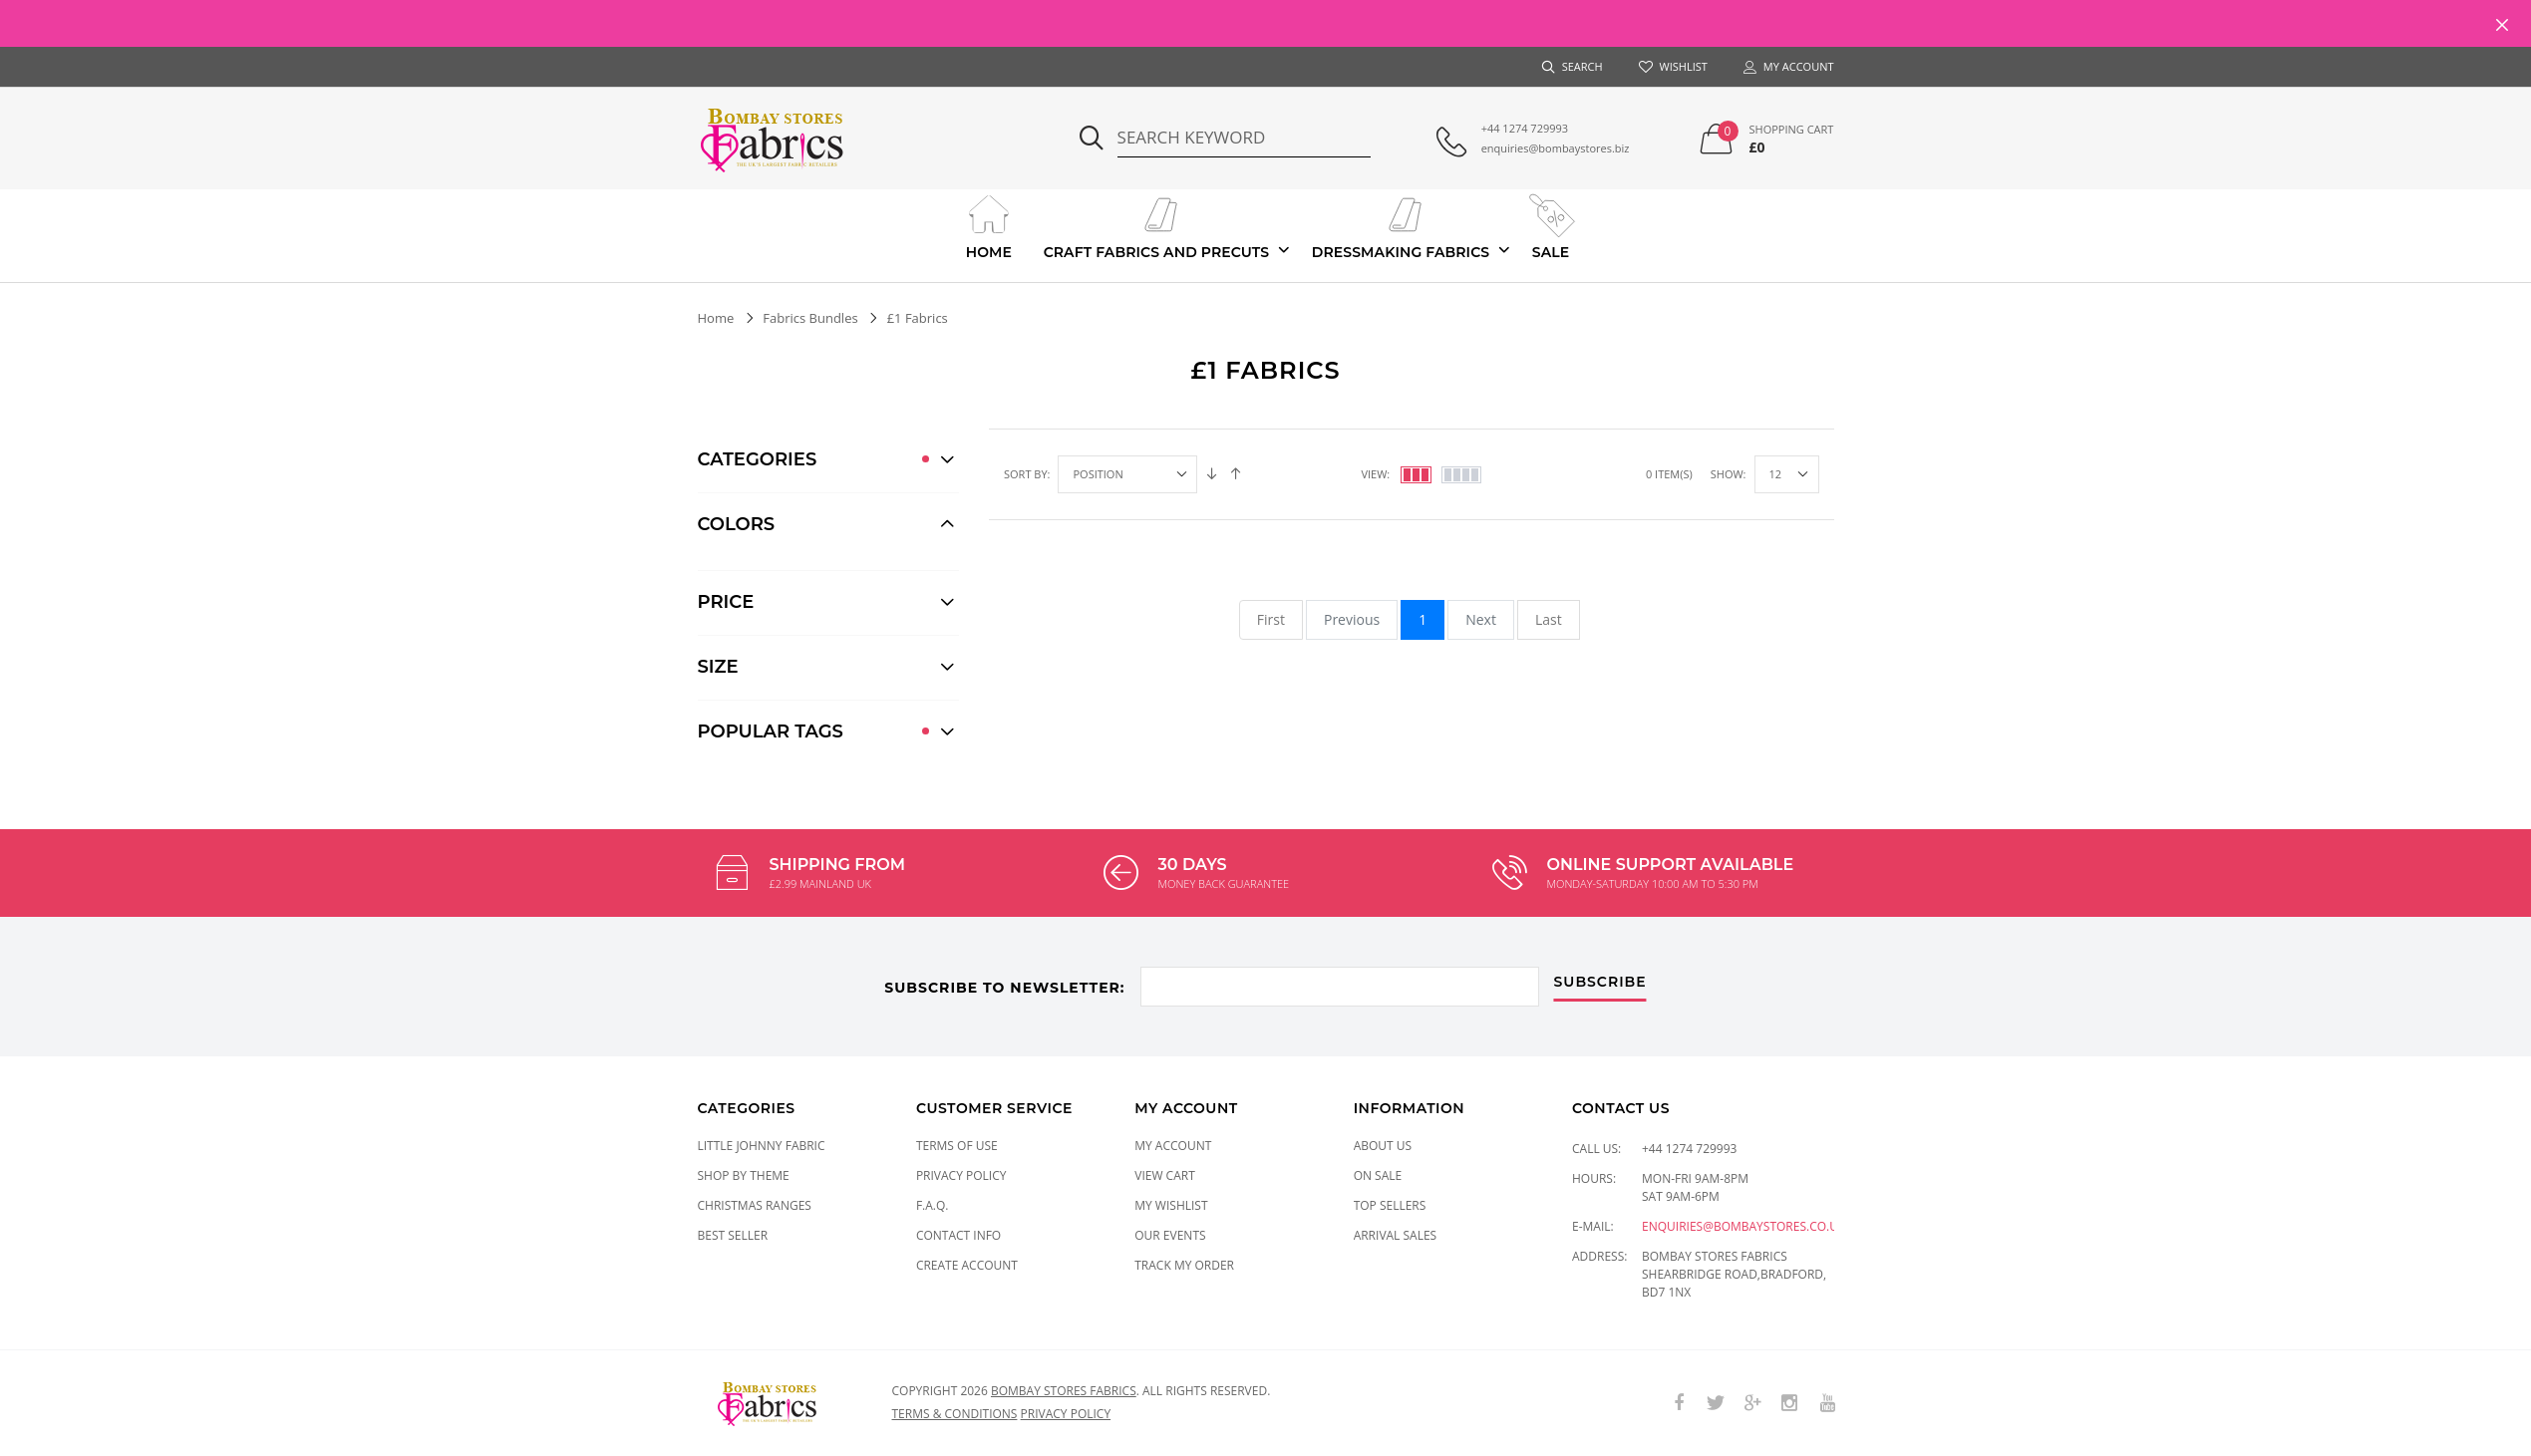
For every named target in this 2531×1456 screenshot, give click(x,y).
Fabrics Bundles (810, 318)
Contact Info (958, 1235)
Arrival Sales (1395, 1235)
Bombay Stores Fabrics (1063, 1390)
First (1271, 619)
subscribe (1600, 983)
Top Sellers (1390, 1205)
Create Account (967, 1265)
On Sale (1378, 1175)
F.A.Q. (932, 1205)
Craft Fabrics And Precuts (1157, 225)
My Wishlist (1170, 1205)
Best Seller (733, 1235)
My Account (1172, 1145)
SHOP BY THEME (744, 1175)
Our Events (1169, 1235)
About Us (1383, 1145)
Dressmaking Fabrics (1400, 225)
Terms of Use (957, 1145)
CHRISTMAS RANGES (754, 1205)
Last (1548, 619)
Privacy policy (1066, 1413)
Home (988, 225)
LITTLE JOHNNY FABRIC (761, 1145)
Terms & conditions (955, 1413)
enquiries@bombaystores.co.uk (1743, 1226)
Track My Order (1184, 1265)
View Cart (1164, 1175)
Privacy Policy (961, 1175)
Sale (1550, 225)
